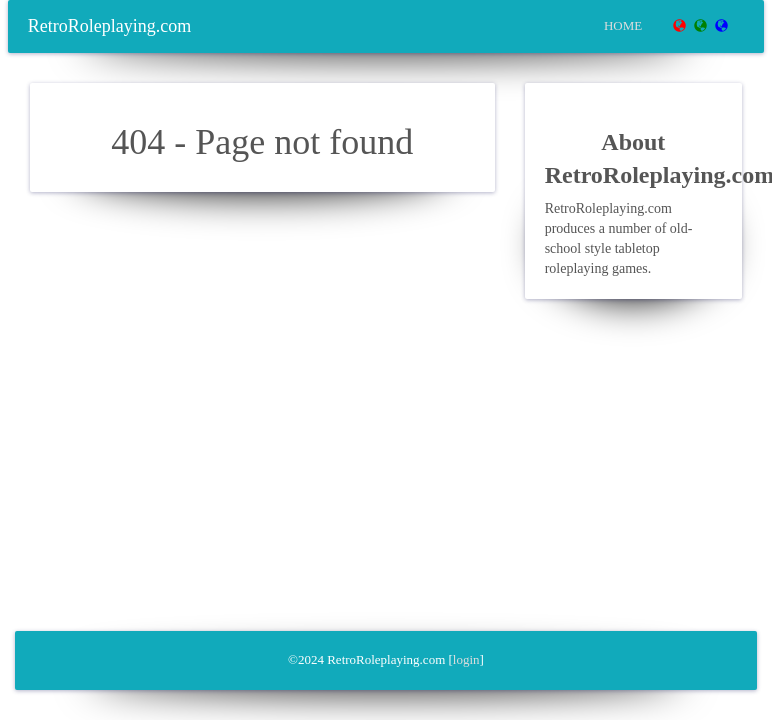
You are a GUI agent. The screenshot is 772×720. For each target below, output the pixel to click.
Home (623, 25)
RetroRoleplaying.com (109, 26)
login (466, 659)
